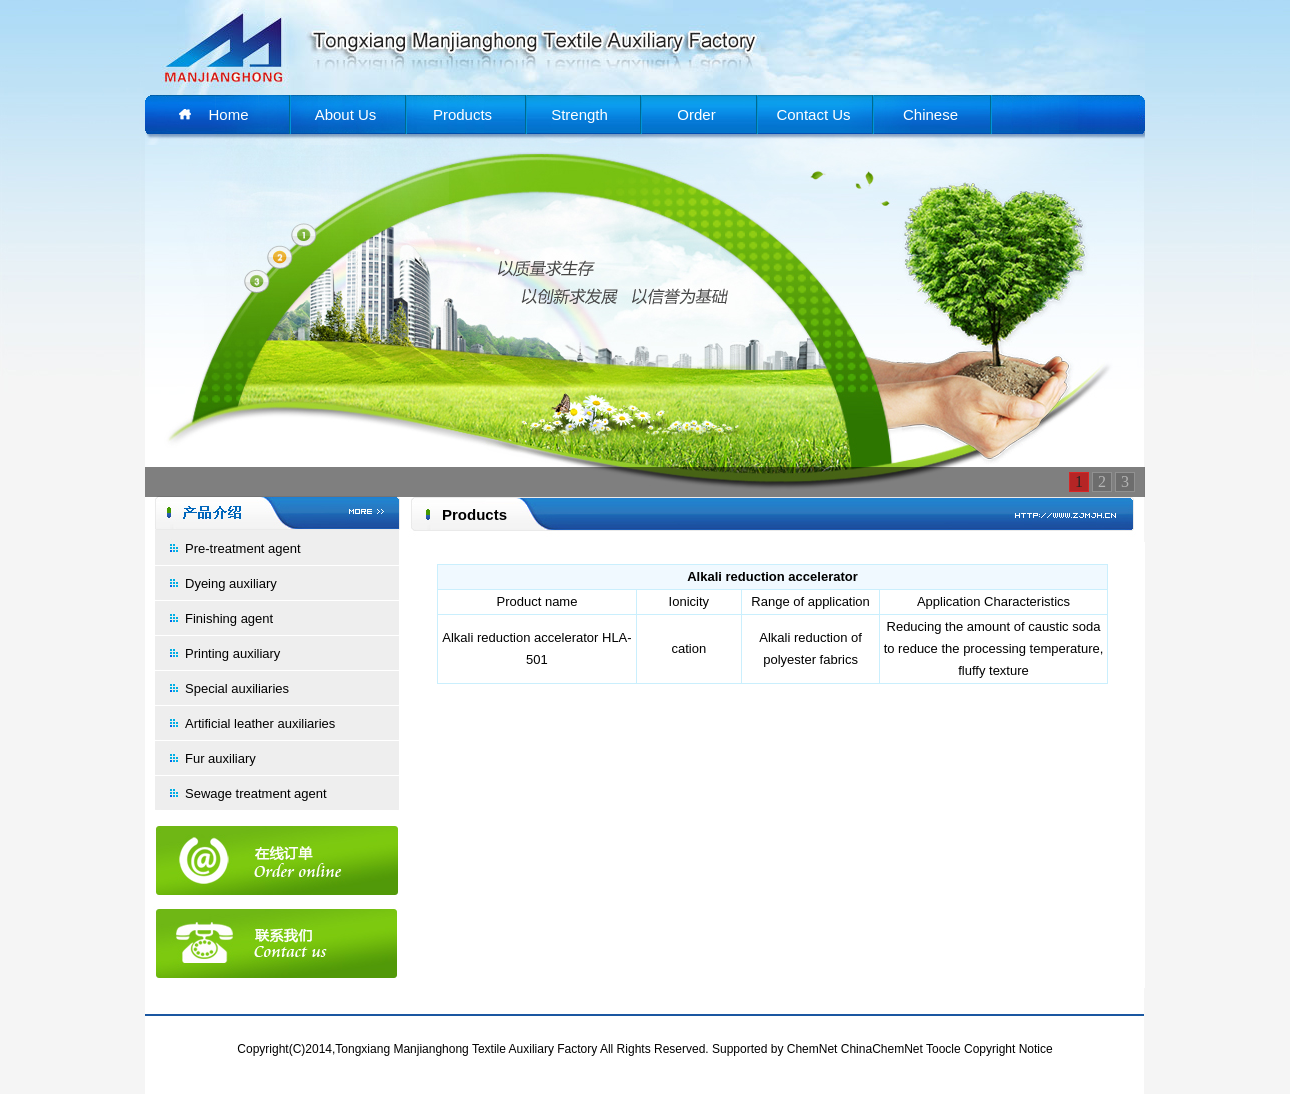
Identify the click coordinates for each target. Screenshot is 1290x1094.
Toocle (943, 1049)
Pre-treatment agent (243, 548)
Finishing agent (229, 618)
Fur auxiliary (220, 758)
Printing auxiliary (232, 653)
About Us (346, 114)
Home (228, 114)
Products (462, 114)
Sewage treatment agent (256, 793)
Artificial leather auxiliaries (260, 723)
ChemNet (812, 1049)
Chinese (930, 114)
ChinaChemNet (882, 1049)
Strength (579, 114)
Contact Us (813, 114)
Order (696, 114)
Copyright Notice (1008, 1049)
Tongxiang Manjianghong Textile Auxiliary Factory (466, 1049)
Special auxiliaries (237, 688)
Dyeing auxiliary (231, 583)
